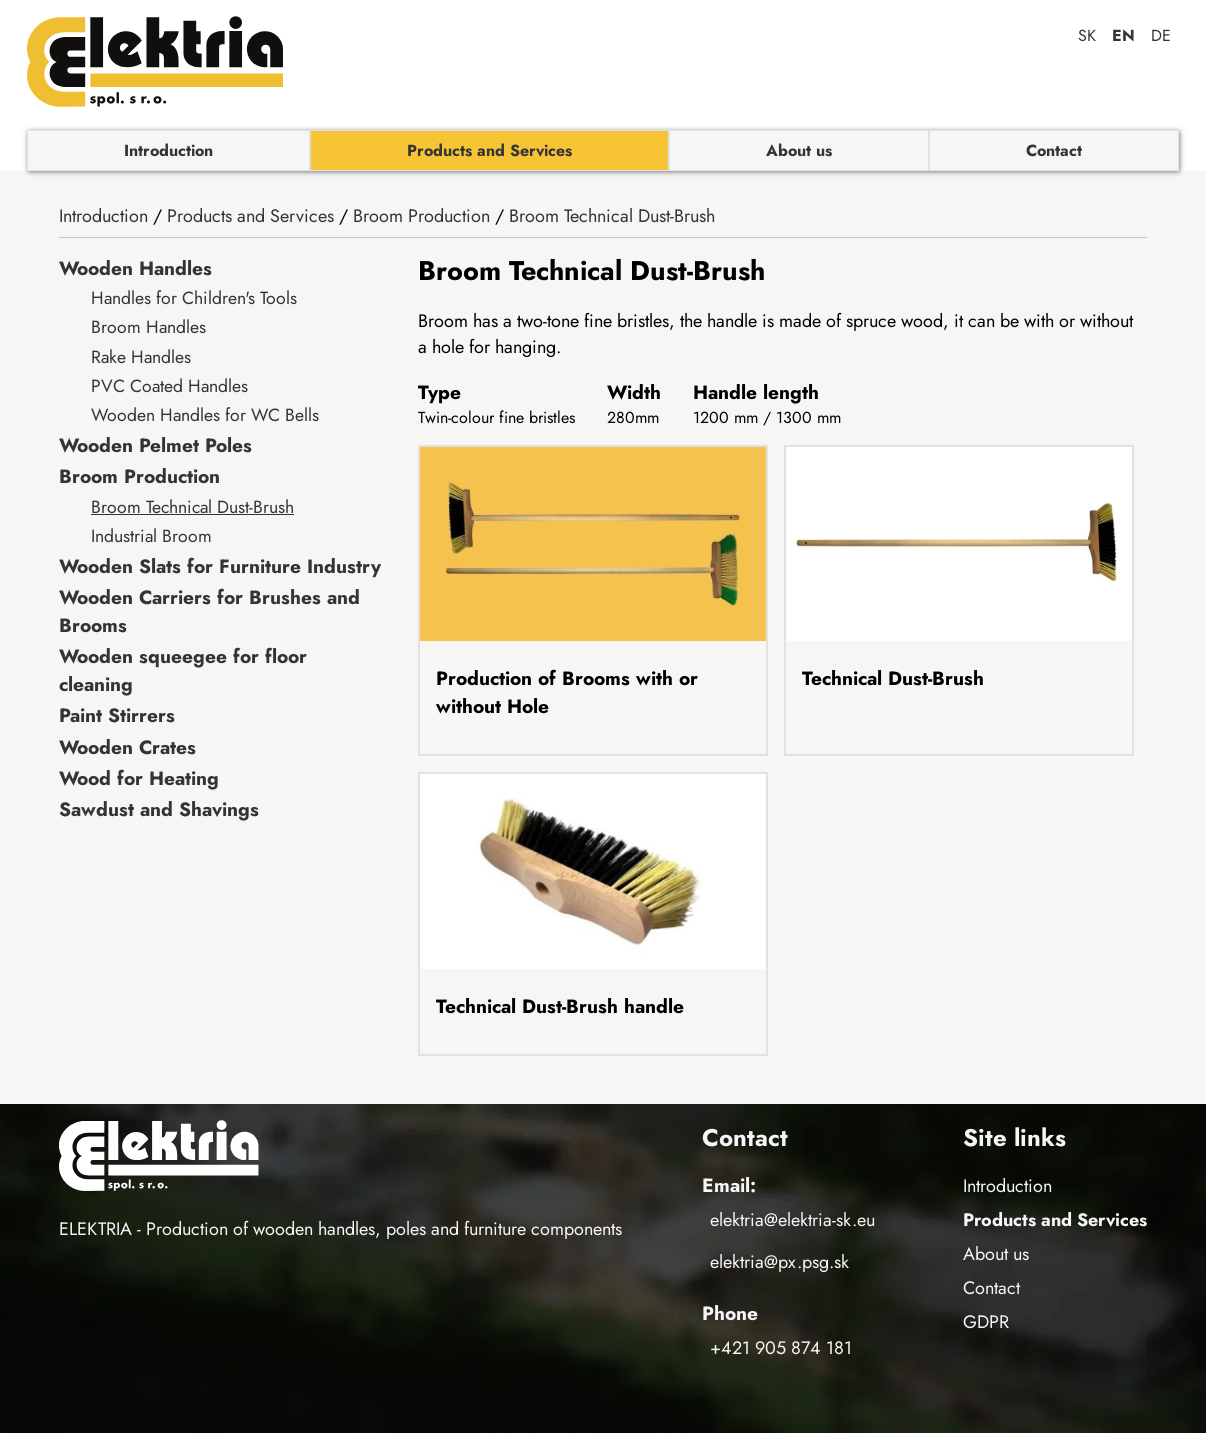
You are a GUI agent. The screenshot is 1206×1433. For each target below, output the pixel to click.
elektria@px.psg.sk (779, 1262)
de (1161, 35)
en (1123, 35)
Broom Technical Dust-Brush (612, 216)
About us (799, 150)
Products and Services (489, 150)
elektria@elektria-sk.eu (792, 1220)
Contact (1054, 150)
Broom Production (421, 216)
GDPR (986, 1322)
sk (1087, 35)
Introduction (168, 150)
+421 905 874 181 (781, 1348)
